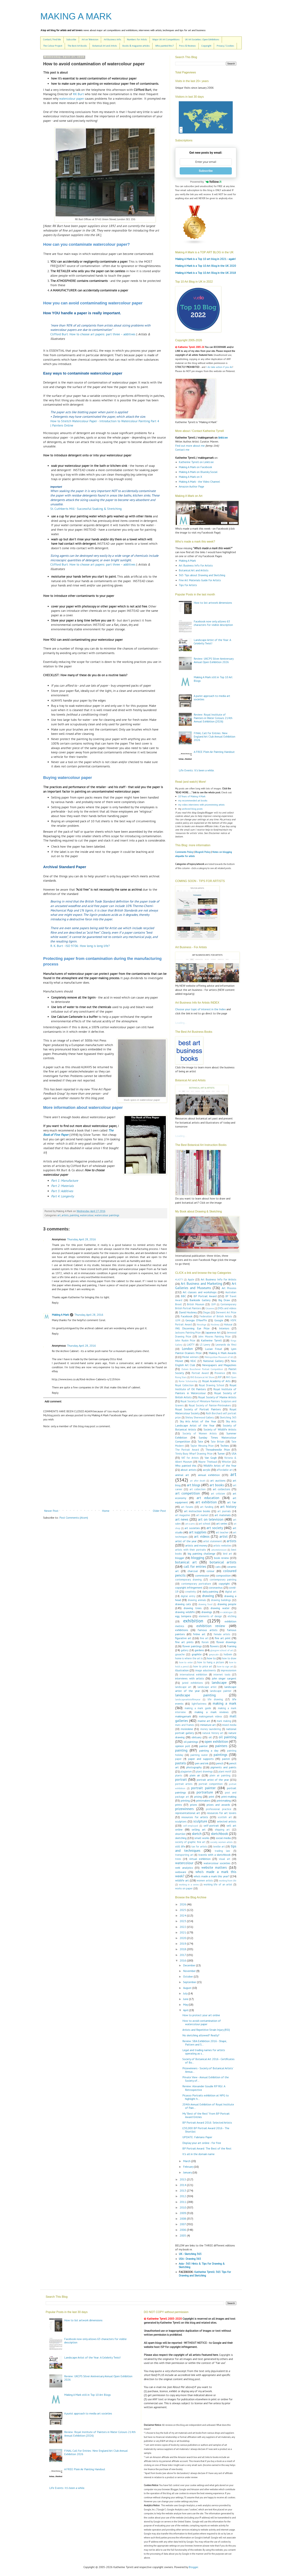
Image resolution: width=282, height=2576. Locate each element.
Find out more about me (190, 445)
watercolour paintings (107, 1215)
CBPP (213, 1304)
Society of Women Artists (200, 1433)
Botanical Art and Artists (104, 46)
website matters (214, 1867)
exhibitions (181, 1630)
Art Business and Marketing (201, 1283)
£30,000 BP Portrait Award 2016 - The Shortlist (205, 2129)
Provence (220, 1373)
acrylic (206, 1469)
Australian (230, 1292)
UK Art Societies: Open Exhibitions (202, 39)
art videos (201, 1536)
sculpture (200, 1821)
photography (194, 1767)
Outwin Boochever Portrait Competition (202, 1369)
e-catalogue (226, 1612)
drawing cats (183, 1604)
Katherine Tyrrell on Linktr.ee (196, 462)
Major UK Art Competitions (166, 39)
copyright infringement (189, 1587)
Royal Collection (184, 1385)
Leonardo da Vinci (226, 1344)
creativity (190, 1591)
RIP (220, 1377)
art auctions (217, 1480)
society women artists (221, 1842)
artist (223, 1536)
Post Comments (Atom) (73, 1517)
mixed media (229, 1725)
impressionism (228, 1670)
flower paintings (192, 1646)
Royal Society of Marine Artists (217, 1397)
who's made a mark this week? (205, 1873)
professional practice (218, 1809)
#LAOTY (179, 1279)
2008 (183, 2218)
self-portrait (211, 1825)
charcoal (193, 1571)
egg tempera (183, 1616)
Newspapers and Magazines (219, 1365)
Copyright (206, 46)
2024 (183, 1915)
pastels (180, 1763)
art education (208, 1497)
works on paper (184, 1888)
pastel (226, 1759)
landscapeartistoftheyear (187, 1699)
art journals (224, 1511)
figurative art (183, 1638)
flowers (214, 1646)
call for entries (195, 1566)
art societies (192, 1528)
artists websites (222, 1545)
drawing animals (197, 1600)
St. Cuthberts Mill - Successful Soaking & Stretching (86, 509)
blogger (179, 1558)
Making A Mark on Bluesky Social (198, 472)
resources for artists (194, 1817)
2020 (183, 1938)
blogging (197, 1557)
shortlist (180, 1834)
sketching (181, 1838)
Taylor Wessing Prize (202, 1445)
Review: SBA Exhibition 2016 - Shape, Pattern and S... (204, 2042)
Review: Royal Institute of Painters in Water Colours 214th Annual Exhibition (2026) (213, 718)
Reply (55, 1302)
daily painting (210, 1591)
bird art (227, 1553)
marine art (204, 1721)
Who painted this (185, 1465)
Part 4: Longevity (62, 1196)
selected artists (226, 1821)
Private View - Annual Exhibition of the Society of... (205, 2078)
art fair (231, 1502)
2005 (183, 2235)
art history (228, 1506)
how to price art (202, 1666)
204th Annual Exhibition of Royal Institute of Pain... (208, 2106)
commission (202, 1575)
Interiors (224, 1328)
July (185, 1993)
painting (74, 1215)
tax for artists (199, 1846)
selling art (199, 1829)
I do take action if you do (219, 367)
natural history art (212, 1733)
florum (205, 1642)
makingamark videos (210, 1716)
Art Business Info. (113, 39)
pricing (198, 1796)
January (187, 2172)
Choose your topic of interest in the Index (200, 1009)
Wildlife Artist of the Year (219, 1465)
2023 (183, 1921)
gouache (180, 1654)
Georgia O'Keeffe (196, 1320)
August (187, 1988)
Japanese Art (213, 1332)
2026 (183, 1904)
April (186, 2010)
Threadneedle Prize (217, 1449)
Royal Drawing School (211, 1385)
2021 (183, 1932)
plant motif (225, 1771)
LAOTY (190, 1344)
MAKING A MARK (76, 16)
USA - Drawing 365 (190, 2258)
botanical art (186, 1562)
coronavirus (216, 1587)
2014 (183, 2185)
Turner (221, 1453)
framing (231, 1646)
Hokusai (228, 1324)
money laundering (210, 1729)
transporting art (184, 1854)
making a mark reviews (212, 1712)
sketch (197, 1833)
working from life (227, 1880)
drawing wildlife (185, 1612)
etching (232, 1616)
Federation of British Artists (216, 1316)
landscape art (183, 1687)
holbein (228, 1654)
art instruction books (197, 1511)
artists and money (196, 1545)
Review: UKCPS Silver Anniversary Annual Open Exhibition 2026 (213, 660)
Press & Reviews (187, 46)
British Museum (195, 1304)
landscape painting (195, 1695)
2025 (183, 1910)
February (188, 2166)
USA (233, 1453)
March (187, 2161)
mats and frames (184, 1725)
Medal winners (190, 1357)
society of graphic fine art (190, 1842)
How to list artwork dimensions (213, 602)
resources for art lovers (221, 1813)
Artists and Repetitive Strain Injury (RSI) (206, 2029)
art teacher (222, 1532)
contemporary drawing (188, 1579)
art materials (223, 1515)
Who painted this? (164, 46)
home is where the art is (189, 1658)
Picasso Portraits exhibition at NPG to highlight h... (205, 2097)
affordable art (225, 1469)
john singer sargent (224, 1678)
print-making (228, 1796)
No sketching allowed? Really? (200, 2035)
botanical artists (223, 1562)
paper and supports (201, 1759)
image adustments (205, 1670)
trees (178, 1859)
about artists (188, 1469)
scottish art (225, 1817)
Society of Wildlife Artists (220, 1429)
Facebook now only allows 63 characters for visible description (213, 623)
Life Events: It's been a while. (196, 770)
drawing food (205, 1604)
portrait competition (211, 1784)
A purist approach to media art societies (212, 697)
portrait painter (203, 1788)
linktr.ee (223, 437)
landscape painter (220, 1691)
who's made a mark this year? (211, 1876)
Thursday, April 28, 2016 (81, 1239)
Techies (224, 1445)
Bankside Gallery (200, 1300)
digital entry (188, 1596)
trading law (222, 1850)
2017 (183, 1955)
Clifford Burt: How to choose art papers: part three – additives (92, 334)
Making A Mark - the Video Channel (199, 481)
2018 (183, 1949)
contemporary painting (223, 1579)
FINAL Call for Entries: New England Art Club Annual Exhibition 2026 (214, 736)
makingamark (183, 1716)
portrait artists (183, 1784)
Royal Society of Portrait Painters (198, 1409)
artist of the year (186, 1541)
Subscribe (71, 39)
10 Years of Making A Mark (191, 796)
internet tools (221, 1674)
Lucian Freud (213, 1349)
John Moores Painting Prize (214, 1336)
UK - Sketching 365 (190, 2254)
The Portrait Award (187, 1449)
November (189, 1971)
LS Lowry (205, 1344)
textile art (219, 1846)
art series (221, 1523)
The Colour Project (52, 46)
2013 (183, 2190)
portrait (181, 1779)
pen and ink (201, 1763)
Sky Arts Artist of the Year (198, 1421)
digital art (230, 1591)
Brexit (178, 1304)
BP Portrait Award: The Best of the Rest (206, 2148)
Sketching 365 (228, 1417)
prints (178, 1804)
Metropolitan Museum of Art (219, 1357)
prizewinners (184, 1808)
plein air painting (220, 1775)
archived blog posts (192, 808)
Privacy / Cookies (225, 46)
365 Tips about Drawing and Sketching (202, 575)
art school (204, 1523)
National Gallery (213, 1361)
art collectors (221, 1489)
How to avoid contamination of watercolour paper (201, 2022)
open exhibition (216, 1741)
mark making (224, 1721)
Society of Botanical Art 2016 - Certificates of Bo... (208, 2060)
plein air (195, 1775)
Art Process (229, 1288)
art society (214, 1527)
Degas (206, 1312)
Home (105, 1511)
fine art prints (184, 1642)
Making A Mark (60, 1314)
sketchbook (219, 1833)
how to (211, 1658)
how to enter (186, 1662)
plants (178, 1775)
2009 (183, 2213)
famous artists (207, 1630)
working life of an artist (218, 1884)
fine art (204, 1638)
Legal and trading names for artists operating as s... (203, 2051)
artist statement (212, 1541)
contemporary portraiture (196, 1583)
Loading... (181, 1022)
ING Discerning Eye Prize (192, 1328)
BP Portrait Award (205, 1296)
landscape (219, 1682)
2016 (183, 1960)
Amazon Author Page (191, 486)
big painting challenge (201, 1553)
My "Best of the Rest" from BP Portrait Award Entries (206, 2115)
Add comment (53, 1401)
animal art (182, 1475)
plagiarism (186, 1771)
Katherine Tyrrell (211, 1340)
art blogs (193, 1485)
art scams (190, 1523)
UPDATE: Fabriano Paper (197, 2137)
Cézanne (209, 1308)
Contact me (182, 449)
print (211, 1796)
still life (180, 1846)
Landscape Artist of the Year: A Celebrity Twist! (212, 641)
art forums (187, 1507)
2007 (183, 2224)
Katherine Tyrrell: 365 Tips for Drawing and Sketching (205, 2273)
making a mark (224, 1703)
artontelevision (219, 1549)
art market (202, 1515)
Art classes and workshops (200, 1292)
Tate (200, 1441)
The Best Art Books (77, 46)
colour (210, 1571)
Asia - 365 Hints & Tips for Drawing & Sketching (202, 2265)
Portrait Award (200, 1373)
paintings (220, 1754)
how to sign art (225, 1666)
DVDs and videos (227, 1308)
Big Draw (224, 1300)
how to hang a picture (210, 1662)
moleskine (187, 1729)
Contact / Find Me (52, 39)
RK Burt (78, 94)
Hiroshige (201, 1324)
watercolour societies (217, 1863)
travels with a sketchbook (214, 1854)
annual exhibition (209, 1475)
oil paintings (191, 1741)
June (186, 1999)
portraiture (205, 1792)
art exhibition (206, 1502)
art (59, 1215)
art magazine (182, 1515)
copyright (224, 1583)
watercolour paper (71, 98)
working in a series (189, 1884)
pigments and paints (223, 1767)
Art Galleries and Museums (205, 1285)
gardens (199, 1650)
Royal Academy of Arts (216, 1381)
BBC (183, 1296)
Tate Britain (217, 1441)
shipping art (222, 1829)
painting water (199, 1755)
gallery (184, 1650)
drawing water (220, 1608)
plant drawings (204, 1771)
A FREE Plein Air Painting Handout (214, 752)
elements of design (210, 1616)
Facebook (186, 1316)
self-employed (190, 1825)
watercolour (87, 1215)
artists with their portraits (190, 1549)
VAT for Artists (190, 1457)
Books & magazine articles (136, 46)
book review (221, 1558)
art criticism (218, 1493)
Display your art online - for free (201, 2143)
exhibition (193, 1621)
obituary (196, 1737)
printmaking (224, 1800)
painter (203, 1746)
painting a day (209, 1750)
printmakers (203, 1800)
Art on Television (90, 39)
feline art (199, 1634)
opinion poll (182, 1746)
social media (223, 1838)
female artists (222, 1634)
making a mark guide (198, 1708)
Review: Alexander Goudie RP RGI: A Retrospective (203, 2087)
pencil (219, 1763)
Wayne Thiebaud (207, 1461)
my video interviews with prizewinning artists (201, 804)
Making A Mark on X (190, 477)
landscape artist (207, 1687)
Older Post (159, 1511)
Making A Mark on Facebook (195, 467)
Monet (179, 1361)
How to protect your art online (201, 2015)
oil (210, 1737)
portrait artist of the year (213, 1779)
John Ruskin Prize (185, 1340)
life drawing (215, 1699)
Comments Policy (184, 852)
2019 (183, 1943)
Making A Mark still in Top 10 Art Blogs (213, 678)
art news (181, 1519)
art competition (187, 1493)
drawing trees (192, 1608)
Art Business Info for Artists (196, 565)
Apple (191, 1279)
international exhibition (193, 1674)
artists (65, 1215)
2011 (183, 2202)
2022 (183, 1927)
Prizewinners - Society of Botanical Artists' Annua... (207, 2069)
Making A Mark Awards (222, 1353)
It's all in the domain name (198, 2154)
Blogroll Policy (202, 852)
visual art (224, 1859)
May (186, 2004)
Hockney (215, 1324)
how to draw (229, 1658)
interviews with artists (189, 1678)
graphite (197, 1654)
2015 (183, 2179)
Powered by (205, 181)
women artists (205, 1880)
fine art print (223, 1638)
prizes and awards (218, 1804)
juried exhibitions (192, 1682)
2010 (183, 2207)
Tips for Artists (188, 585)
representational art (187, 1813)
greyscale (214, 1654)
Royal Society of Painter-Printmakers (210, 1405)
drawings (206, 1612)
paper (178, 1759)
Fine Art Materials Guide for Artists (200, 580)
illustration (182, 1670)
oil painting (227, 1737)
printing (185, 1800)
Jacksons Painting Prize (188, 1332)
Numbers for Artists (137, 39)
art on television (210, 1519)
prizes (193, 1804)
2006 (183, 2230)
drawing (208, 1595)
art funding (206, 1507)
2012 (183, 2196)
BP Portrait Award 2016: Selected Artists (207, 2122)
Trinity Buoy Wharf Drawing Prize (194, 1453)
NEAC (193, 1361)
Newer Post (51, 1511)
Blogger (193, 2567)
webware (180, 1872)
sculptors (181, 1821)
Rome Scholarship (188, 1381)
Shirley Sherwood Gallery (199, 1417)
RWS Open (231, 1377)
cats (218, 1566)
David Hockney (188, 1312)
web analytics (184, 1867)
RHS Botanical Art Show (202, 1377)
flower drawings (226, 1642)
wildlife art (182, 1880)
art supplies (197, 1532)
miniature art (208, 1725)
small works (201, 1838)
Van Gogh (211, 1457)
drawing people (226, 1604)
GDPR (177, 1320)
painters (221, 1745)
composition (223, 1575)
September (190, 1982)
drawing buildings (221, 1600)
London (187, 1348)
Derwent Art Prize (226, 1312)
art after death (197, 1480)
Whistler (226, 1461)
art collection (198, 1489)
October (188, 1976)
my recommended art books (192, 800)
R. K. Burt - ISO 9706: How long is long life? (80, 946)
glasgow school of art (221, 1650)
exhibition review (210, 1625)
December (189, 1965)
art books (217, 1485)
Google (218, 1320)
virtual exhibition (200, 1859)
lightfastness (199, 1703)
